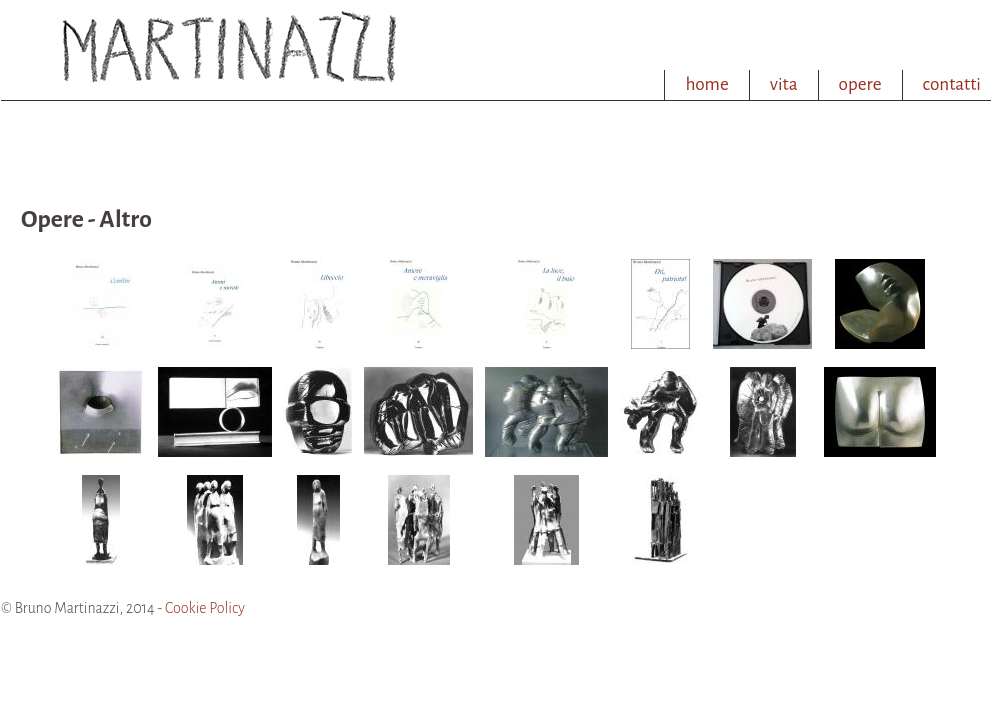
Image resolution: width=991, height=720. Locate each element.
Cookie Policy (205, 608)
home (706, 84)
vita (784, 84)
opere (860, 84)
